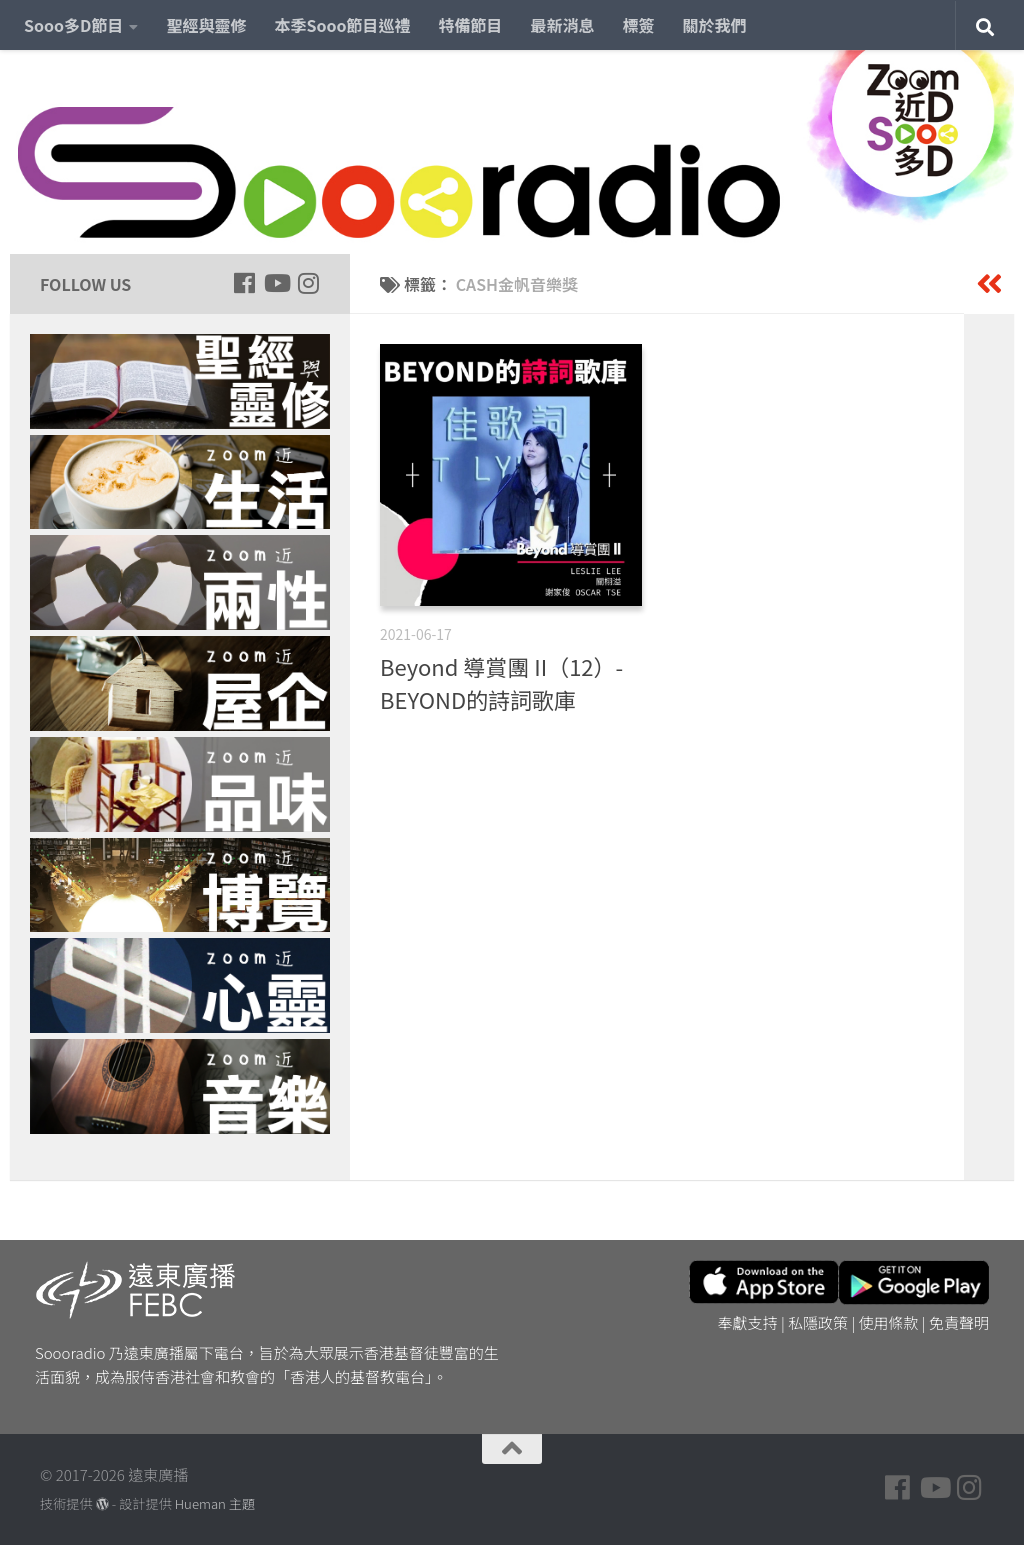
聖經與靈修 (206, 25)
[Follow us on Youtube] (276, 283)
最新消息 (563, 25)
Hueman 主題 (215, 1503)
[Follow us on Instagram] (308, 283)
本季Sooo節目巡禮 (342, 25)
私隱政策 (818, 1322)
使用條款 (889, 1322)
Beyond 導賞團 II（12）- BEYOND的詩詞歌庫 (501, 682)
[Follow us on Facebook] (244, 283)
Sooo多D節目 (73, 25)
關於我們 (715, 25)
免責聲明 (959, 1322)
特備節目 (471, 25)
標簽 (639, 25)
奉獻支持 (748, 1322)
